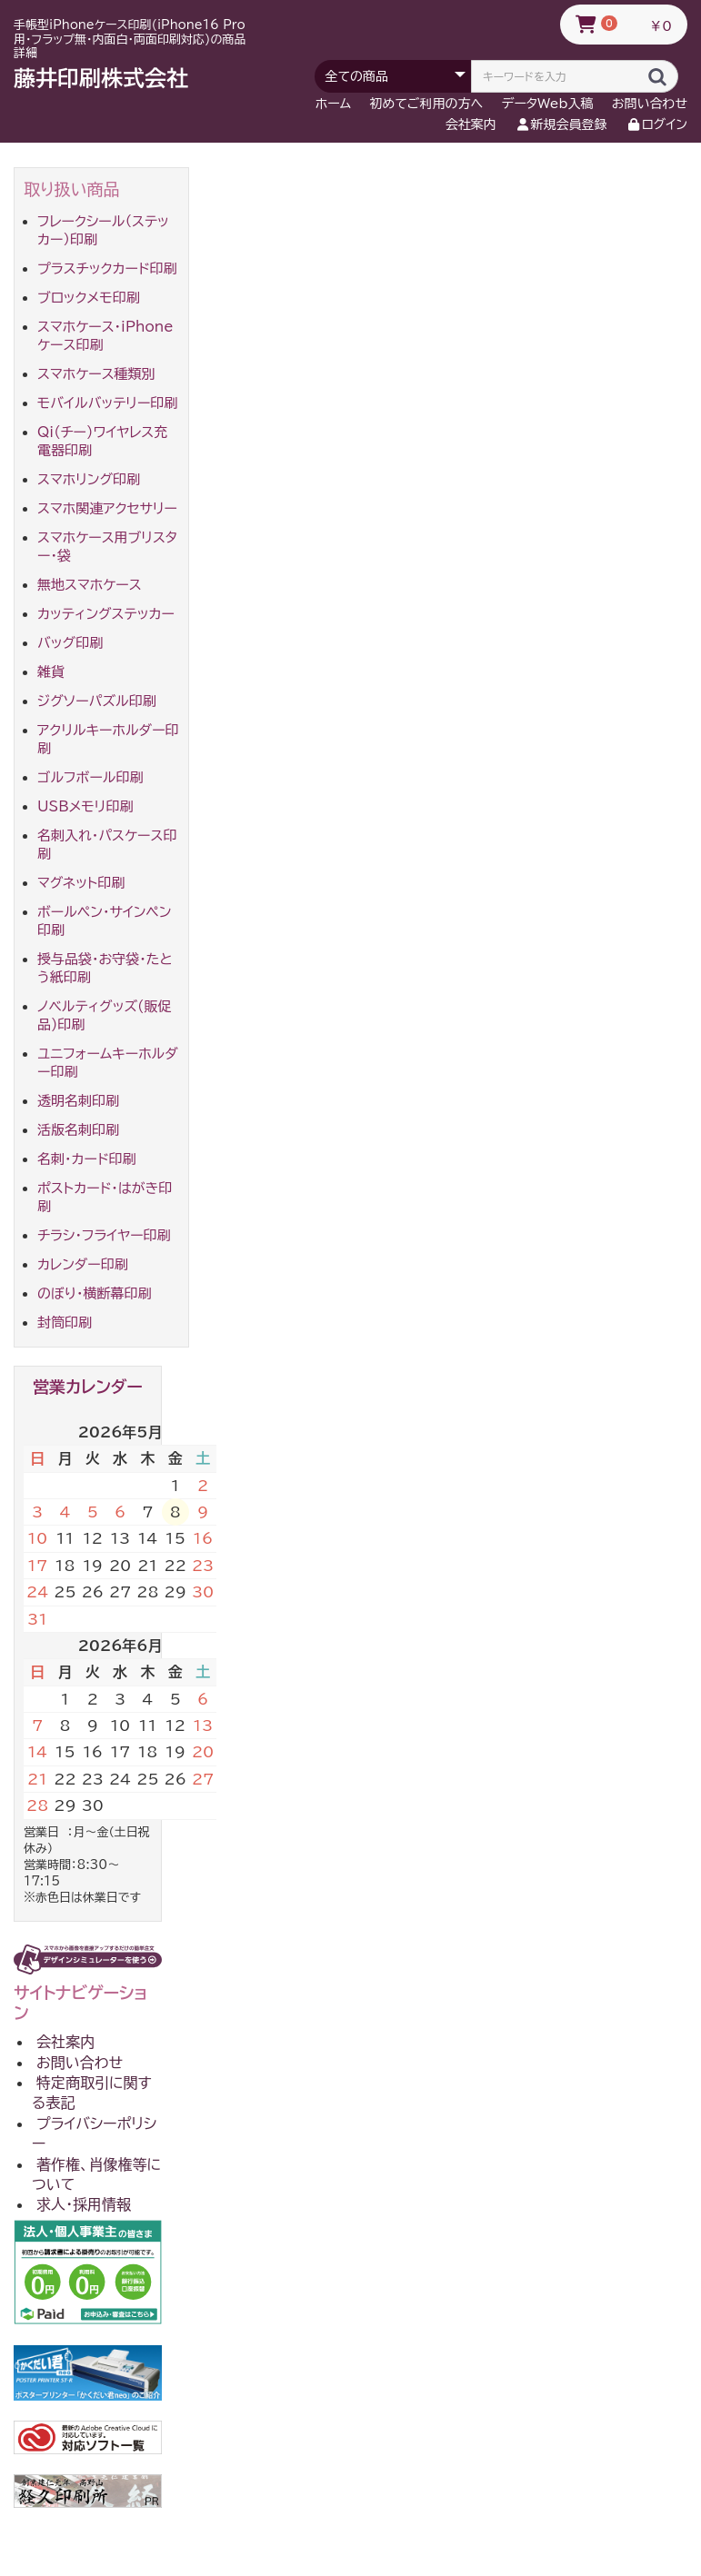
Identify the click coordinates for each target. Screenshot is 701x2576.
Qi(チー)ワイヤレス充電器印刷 (102, 441)
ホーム (333, 103)
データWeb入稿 (548, 103)
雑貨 (51, 672)
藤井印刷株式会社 (101, 78)
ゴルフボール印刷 (90, 777)
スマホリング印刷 (88, 479)
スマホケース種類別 (96, 374)
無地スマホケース (89, 585)
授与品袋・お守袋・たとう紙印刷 (105, 968)
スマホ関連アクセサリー (107, 508)
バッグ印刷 (70, 643)
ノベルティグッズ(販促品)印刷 (104, 1015)
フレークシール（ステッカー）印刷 (103, 230)
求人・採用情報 (83, 2204)
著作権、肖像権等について (96, 2174)
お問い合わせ (649, 103)
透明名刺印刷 (78, 1101)
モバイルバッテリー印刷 (107, 403)
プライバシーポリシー (94, 2133)
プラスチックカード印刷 (107, 268)
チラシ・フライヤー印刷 (104, 1235)
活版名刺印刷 (78, 1130)
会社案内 (471, 124)
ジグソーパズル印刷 (96, 701)
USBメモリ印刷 (85, 806)
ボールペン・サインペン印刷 (104, 921)
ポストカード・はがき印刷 (104, 1197)
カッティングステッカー (106, 614)
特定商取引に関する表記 (92, 2092)
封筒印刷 (64, 1322)
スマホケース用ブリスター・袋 (107, 546)
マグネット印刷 (81, 883)
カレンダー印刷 (82, 1264)
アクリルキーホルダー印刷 (108, 739)
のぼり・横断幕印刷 (94, 1293)
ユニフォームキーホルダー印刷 (107, 1063)
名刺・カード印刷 (86, 1159)
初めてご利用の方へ (427, 103)
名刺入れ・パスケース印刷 (106, 844)
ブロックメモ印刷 (88, 297)
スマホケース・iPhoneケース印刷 (105, 336)
